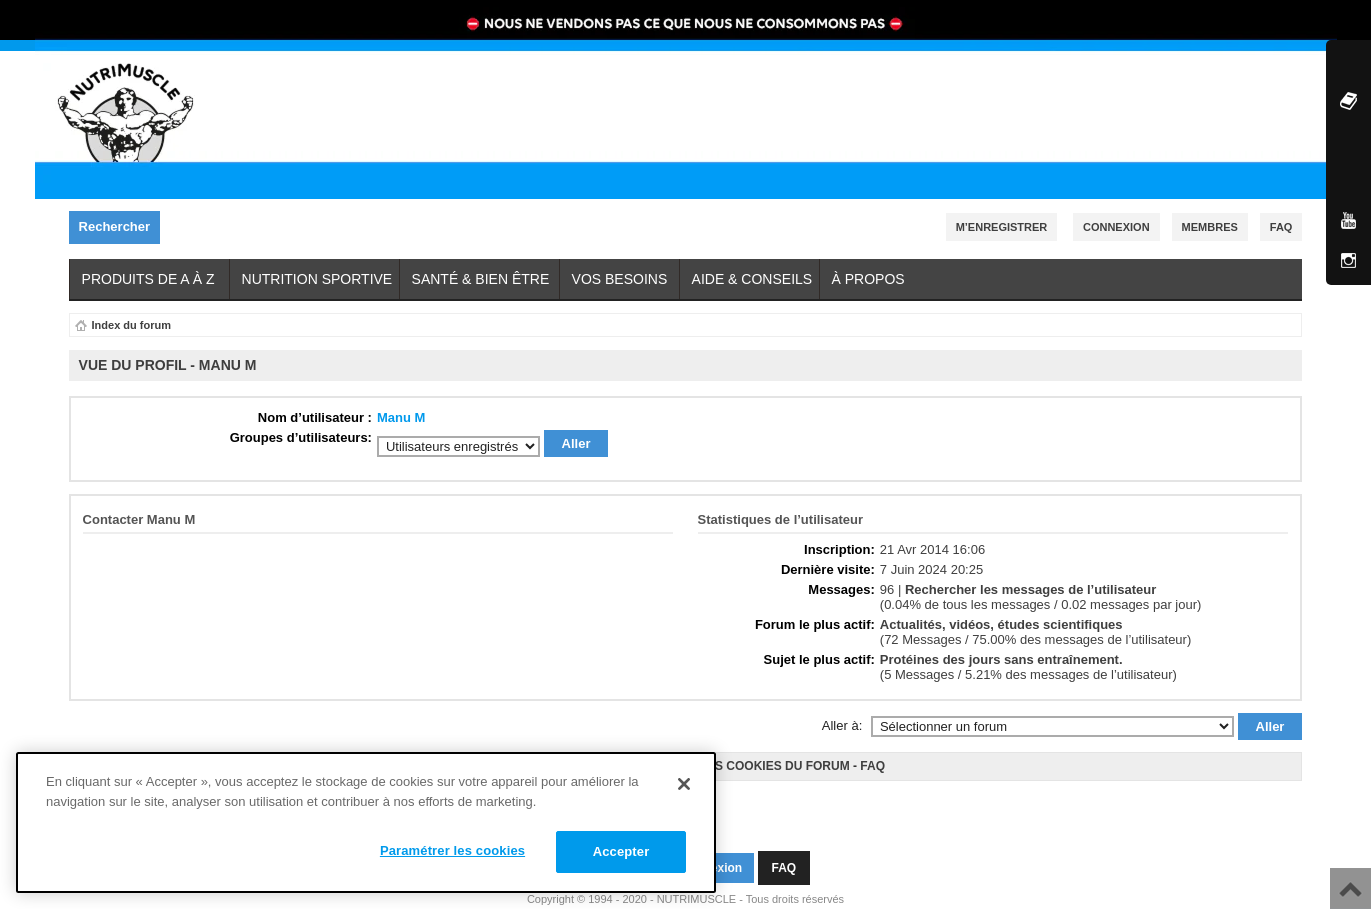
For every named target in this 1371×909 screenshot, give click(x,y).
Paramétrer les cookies (452, 850)
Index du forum (131, 325)
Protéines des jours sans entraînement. (1001, 653)
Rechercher (120, 227)
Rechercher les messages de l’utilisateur (1030, 583)
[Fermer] (684, 784)
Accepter (621, 851)
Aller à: (842, 719)
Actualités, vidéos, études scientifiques (1001, 618)
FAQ (872, 760)
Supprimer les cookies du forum (737, 760)
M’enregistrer (1002, 227)
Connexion (1116, 227)
